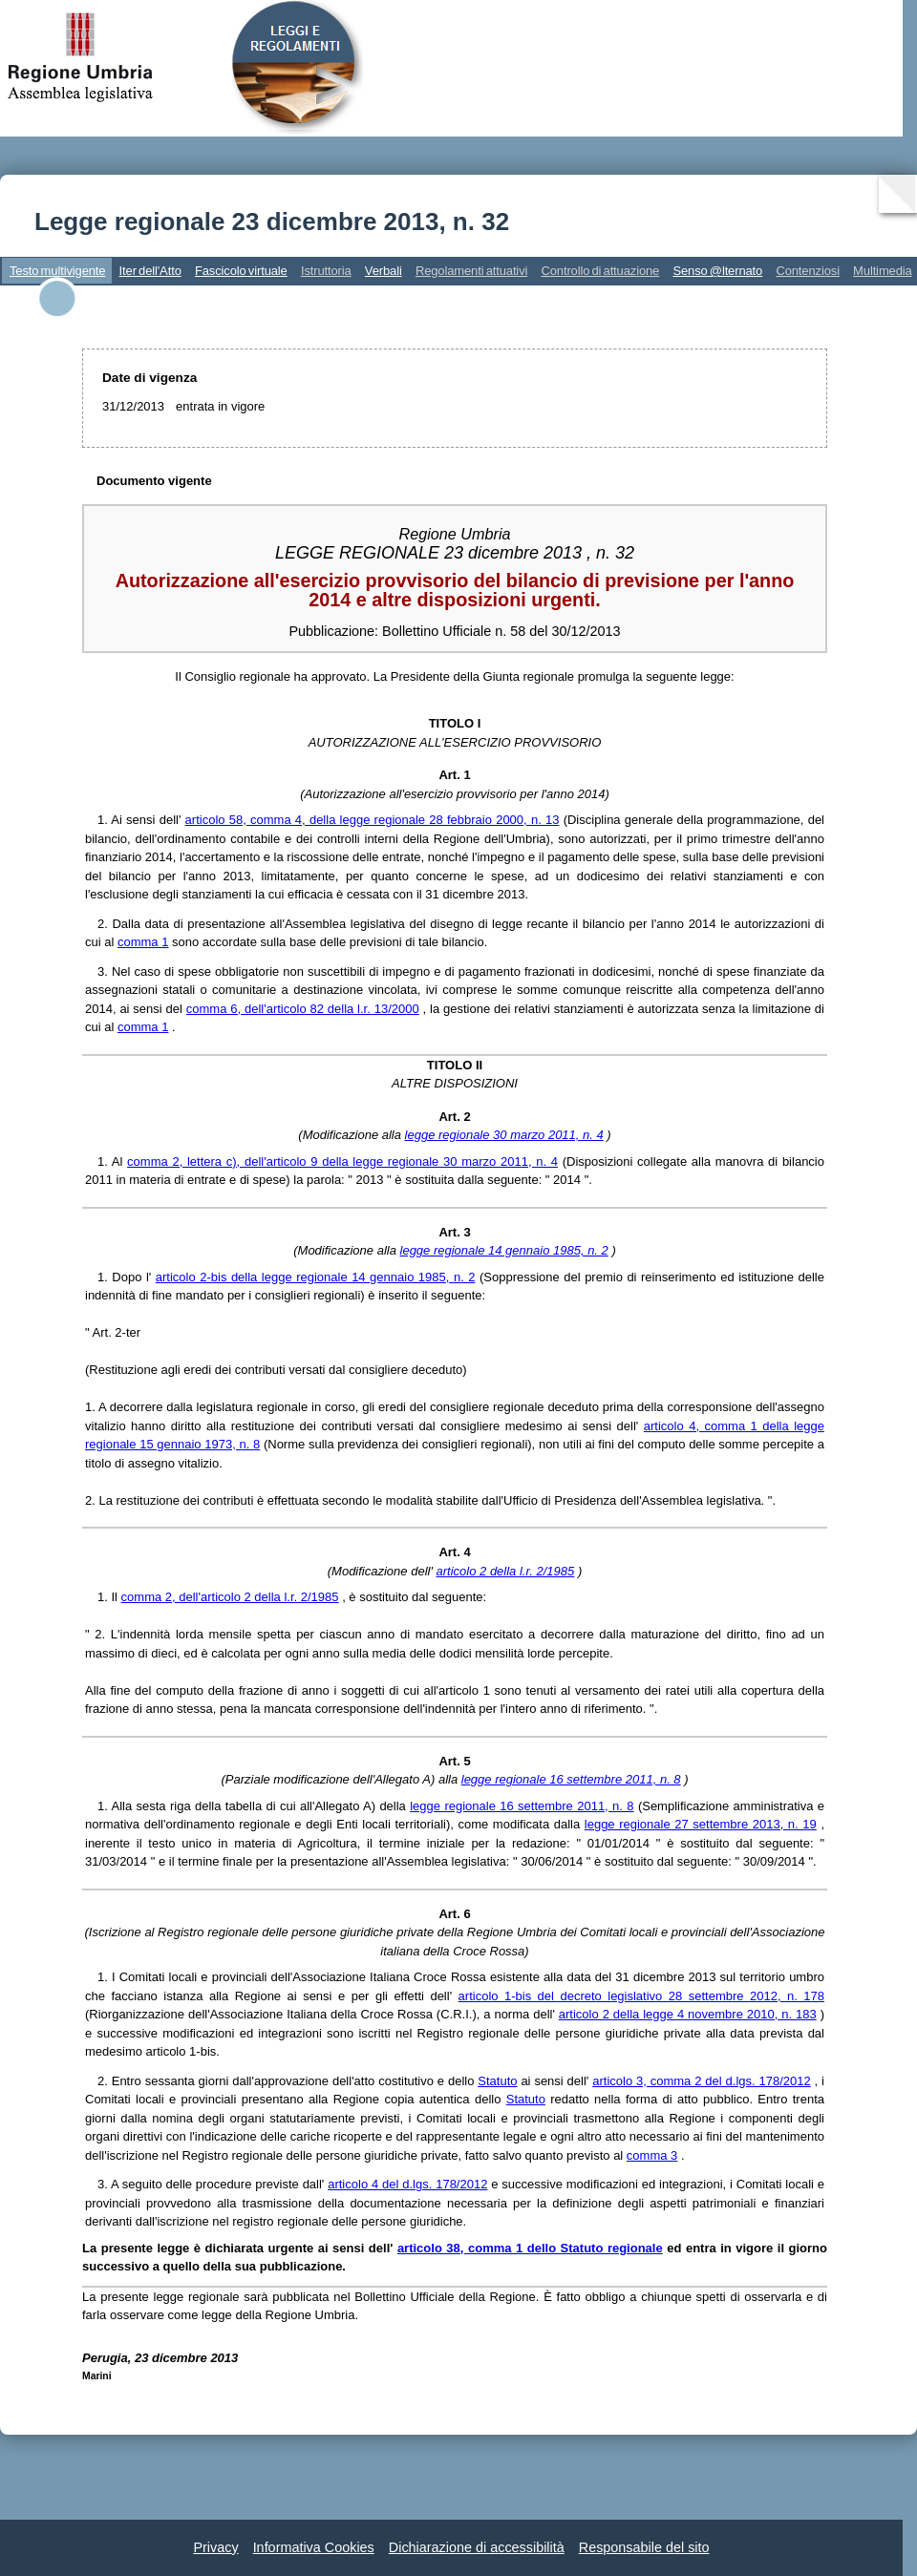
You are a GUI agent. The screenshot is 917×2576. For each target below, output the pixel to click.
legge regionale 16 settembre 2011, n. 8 (571, 1779)
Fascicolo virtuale (241, 271)
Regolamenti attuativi (471, 271)
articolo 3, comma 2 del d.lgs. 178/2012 (701, 2081)
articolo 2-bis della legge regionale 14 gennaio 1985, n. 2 (316, 1277)
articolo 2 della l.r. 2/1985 (506, 1571)
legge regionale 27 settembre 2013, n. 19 (701, 1824)
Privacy (215, 2547)
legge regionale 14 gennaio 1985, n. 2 (504, 1250)
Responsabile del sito (644, 2547)
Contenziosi (808, 271)
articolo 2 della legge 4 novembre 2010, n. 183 (688, 2014)
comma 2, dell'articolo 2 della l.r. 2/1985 (230, 1597)
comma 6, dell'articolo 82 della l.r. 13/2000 (302, 1009)
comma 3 (652, 2155)
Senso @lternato (717, 271)
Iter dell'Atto (150, 271)
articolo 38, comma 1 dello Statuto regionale (530, 2248)
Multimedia (882, 271)
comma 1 (142, 942)
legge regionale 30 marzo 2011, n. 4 (504, 1135)
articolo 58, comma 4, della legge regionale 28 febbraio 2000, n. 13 (372, 820)
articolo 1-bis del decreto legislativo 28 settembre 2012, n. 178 (641, 1996)
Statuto (497, 2081)
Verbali (383, 271)
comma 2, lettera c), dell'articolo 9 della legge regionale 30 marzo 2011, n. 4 (342, 1161)
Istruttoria (326, 271)
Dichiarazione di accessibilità (477, 2547)
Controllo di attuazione (600, 271)
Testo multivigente (57, 271)
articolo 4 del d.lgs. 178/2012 (407, 2184)
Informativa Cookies (313, 2547)
